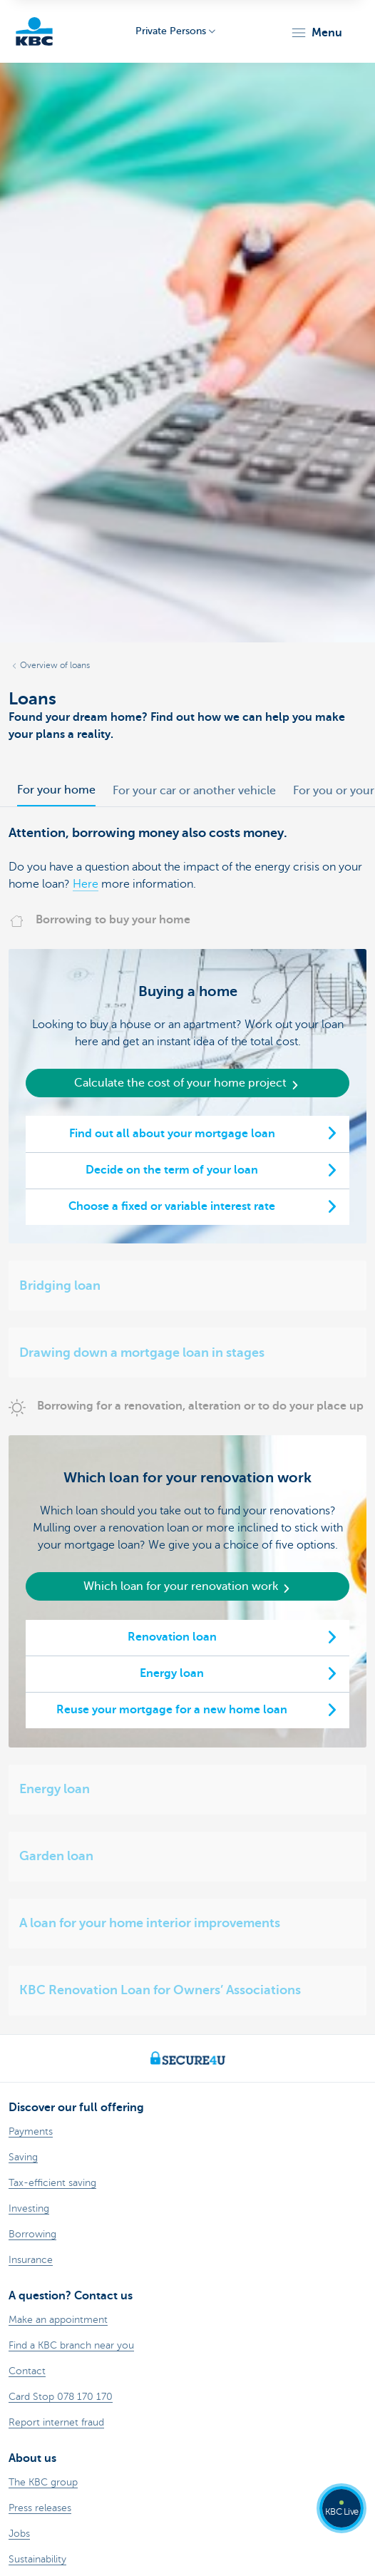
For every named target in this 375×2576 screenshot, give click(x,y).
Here (85, 884)
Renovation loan (172, 1637)
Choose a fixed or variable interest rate (171, 1206)
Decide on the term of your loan (172, 1170)
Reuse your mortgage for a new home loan (171, 1709)
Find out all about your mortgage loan (172, 1133)
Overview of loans (55, 665)
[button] (316, 33)
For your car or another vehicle (194, 790)
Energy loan (172, 1673)
